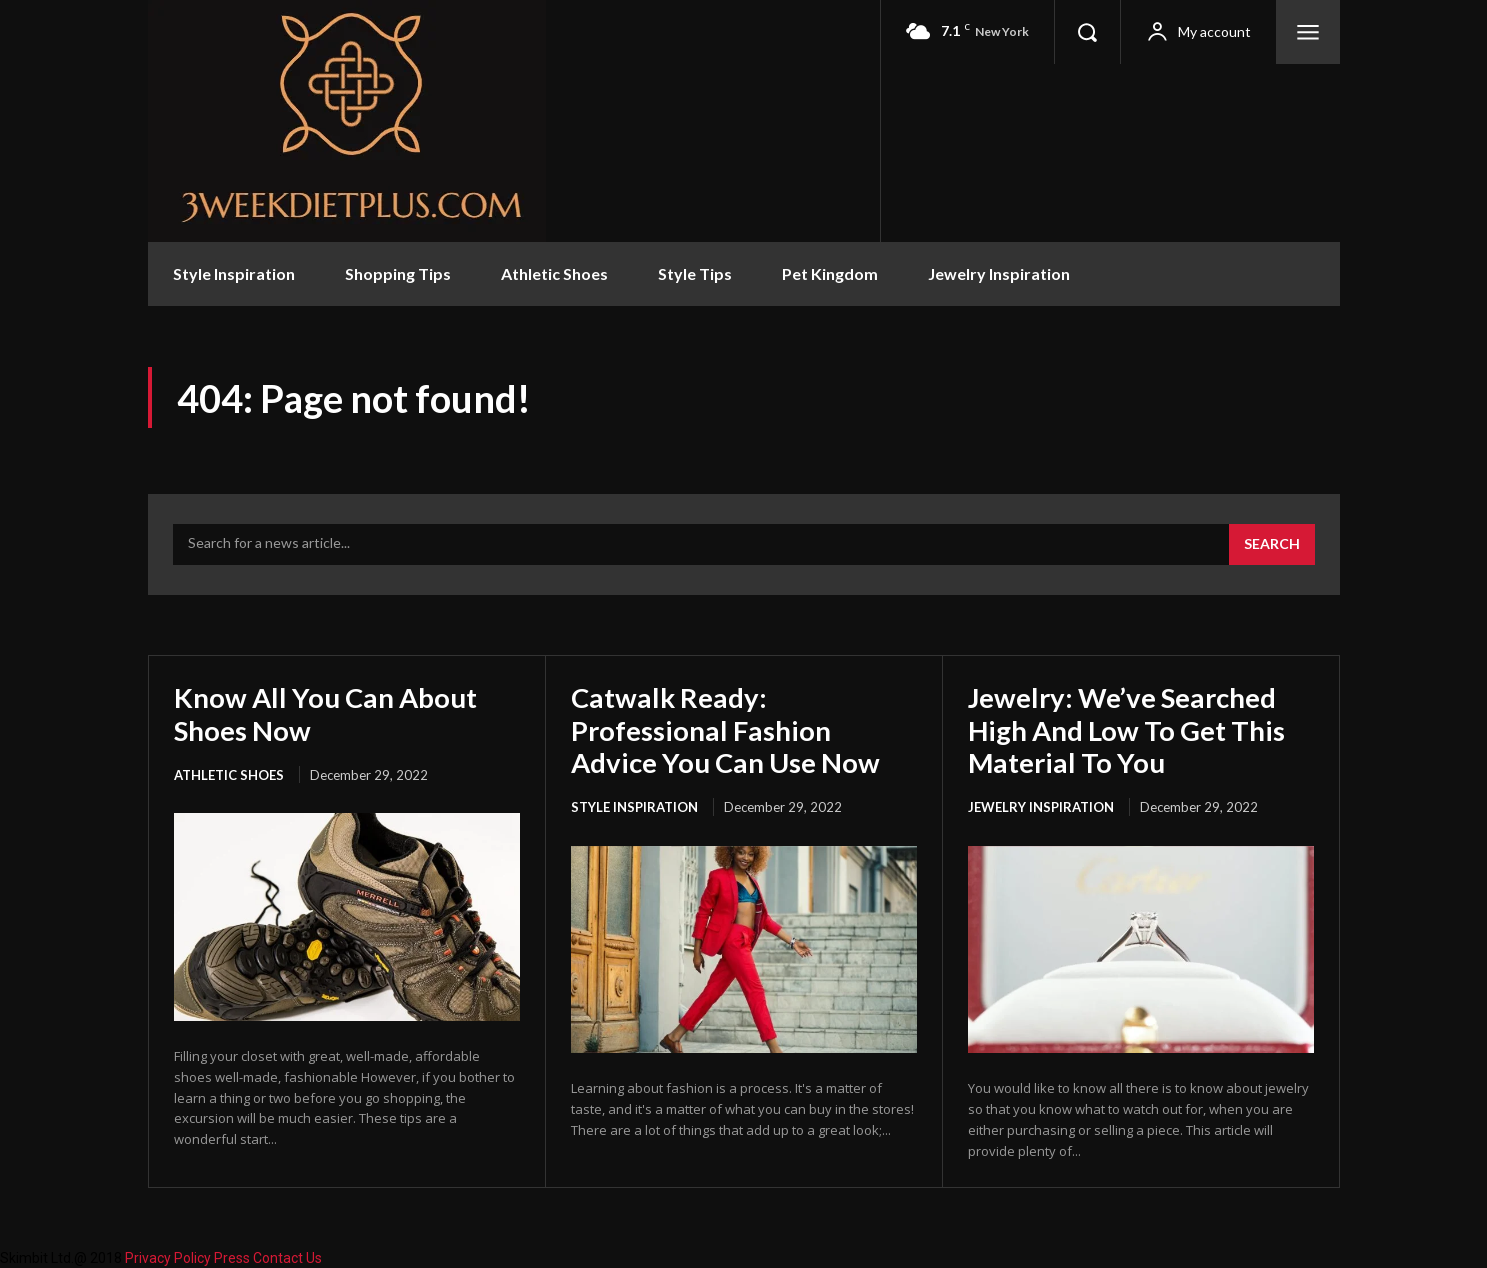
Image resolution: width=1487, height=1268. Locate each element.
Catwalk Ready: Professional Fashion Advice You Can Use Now (728, 729)
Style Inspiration (634, 807)
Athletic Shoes (229, 775)
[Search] (1272, 545)
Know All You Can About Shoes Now (327, 713)
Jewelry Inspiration (1041, 807)
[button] (1087, 32)
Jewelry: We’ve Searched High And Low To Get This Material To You (1128, 729)
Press (232, 1257)
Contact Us (287, 1257)
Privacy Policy (168, 1257)
